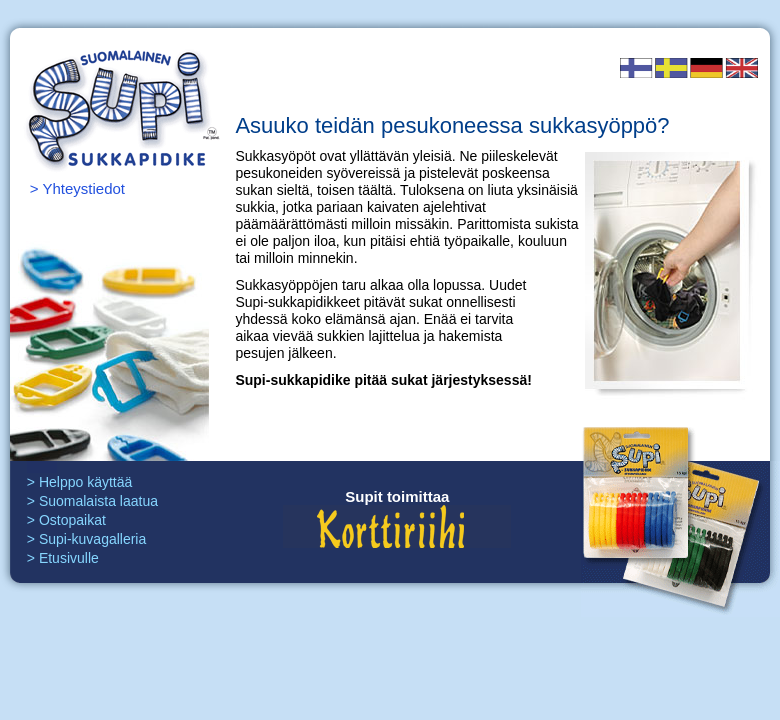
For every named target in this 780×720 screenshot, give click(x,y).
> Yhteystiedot (77, 188)
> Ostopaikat (66, 520)
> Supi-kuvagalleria (86, 539)
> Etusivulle (63, 558)
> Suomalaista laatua (92, 501)
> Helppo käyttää (79, 482)
